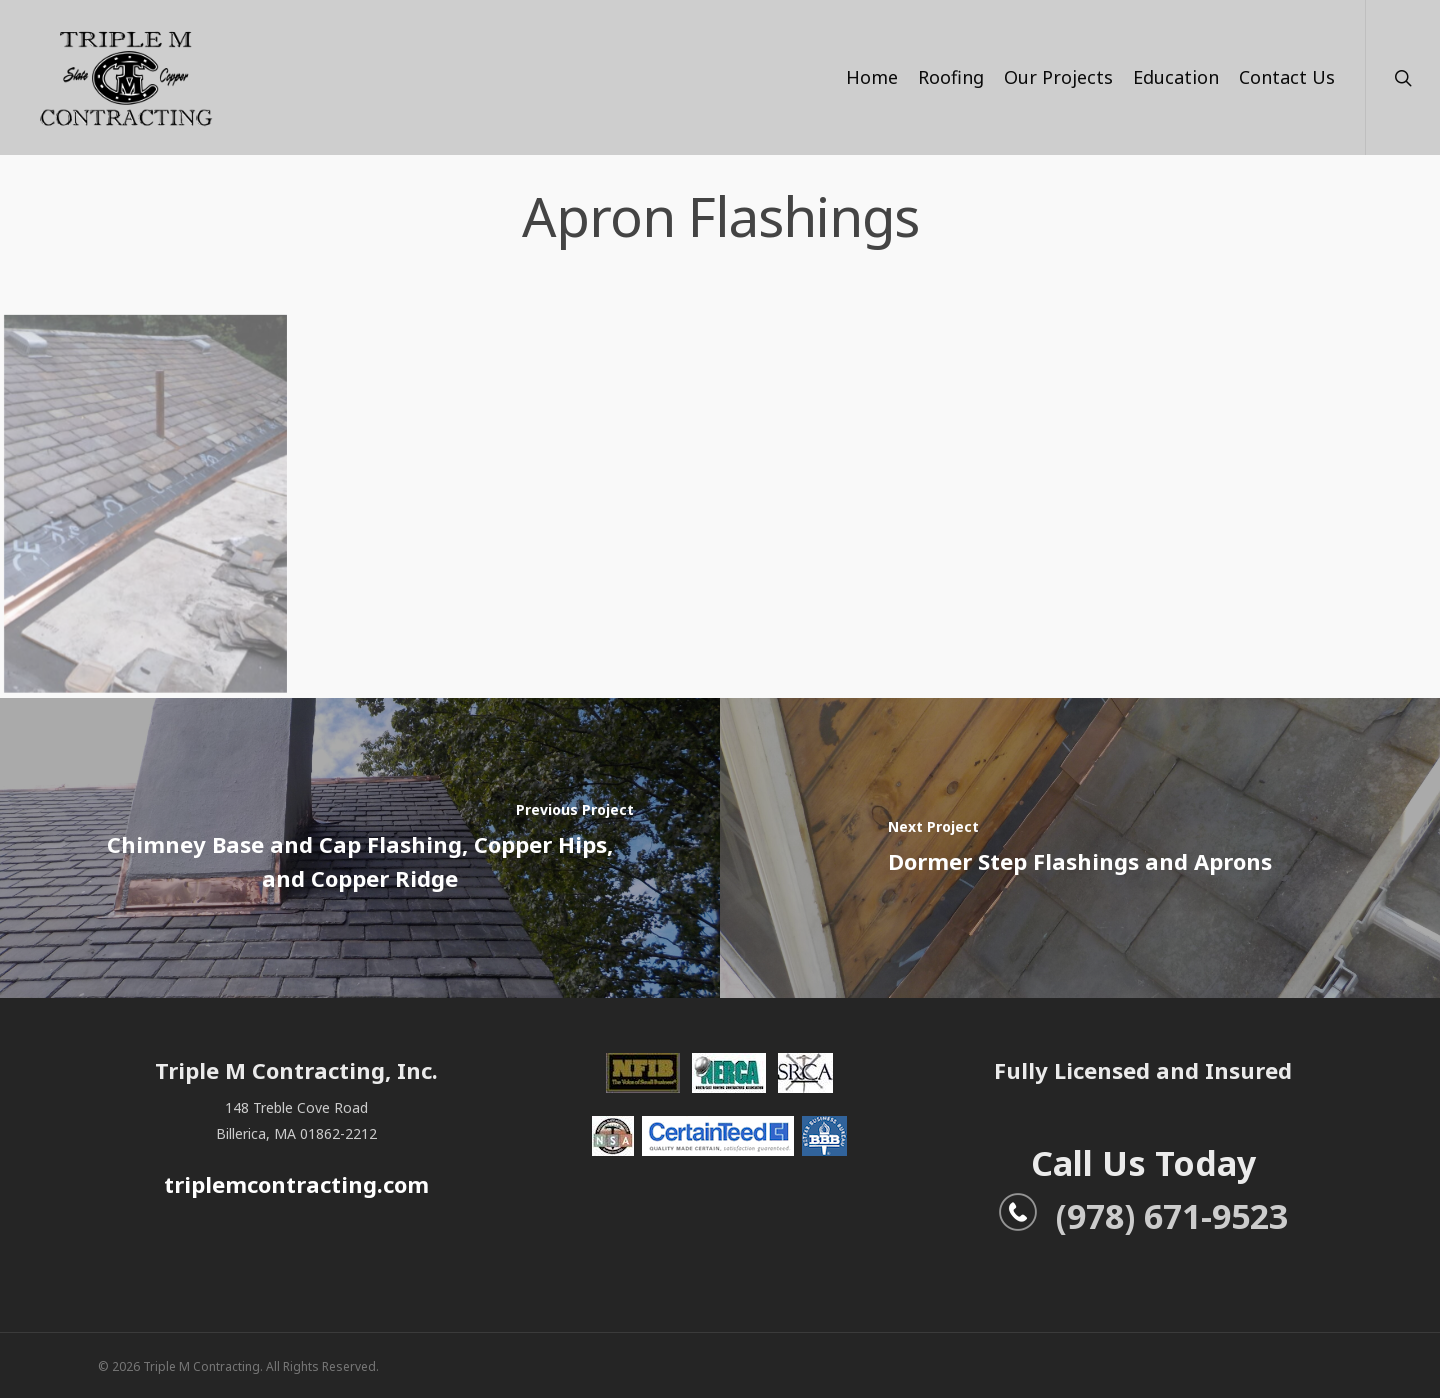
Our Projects (1058, 77)
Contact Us (1287, 77)
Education (1176, 77)
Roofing (951, 77)
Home (872, 77)
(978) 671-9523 (1143, 1216)
